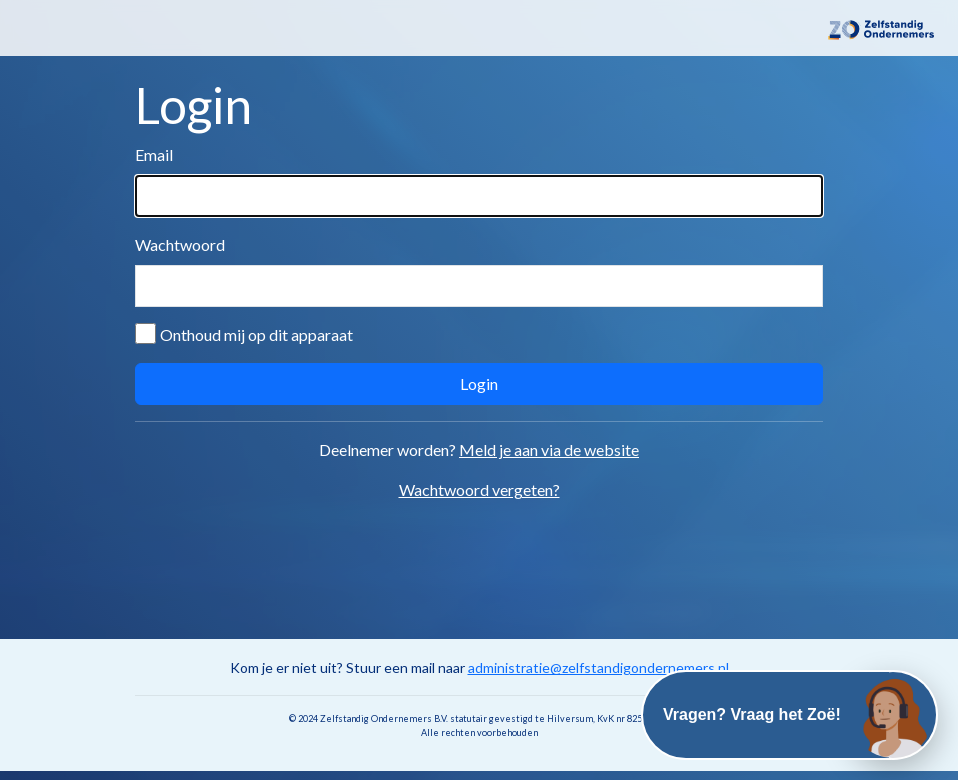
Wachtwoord (180, 244)
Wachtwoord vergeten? (479, 489)
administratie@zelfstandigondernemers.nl (598, 667)
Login (479, 383)
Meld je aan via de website (549, 449)
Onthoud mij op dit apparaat (256, 334)
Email (154, 154)
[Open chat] (893, 715)
